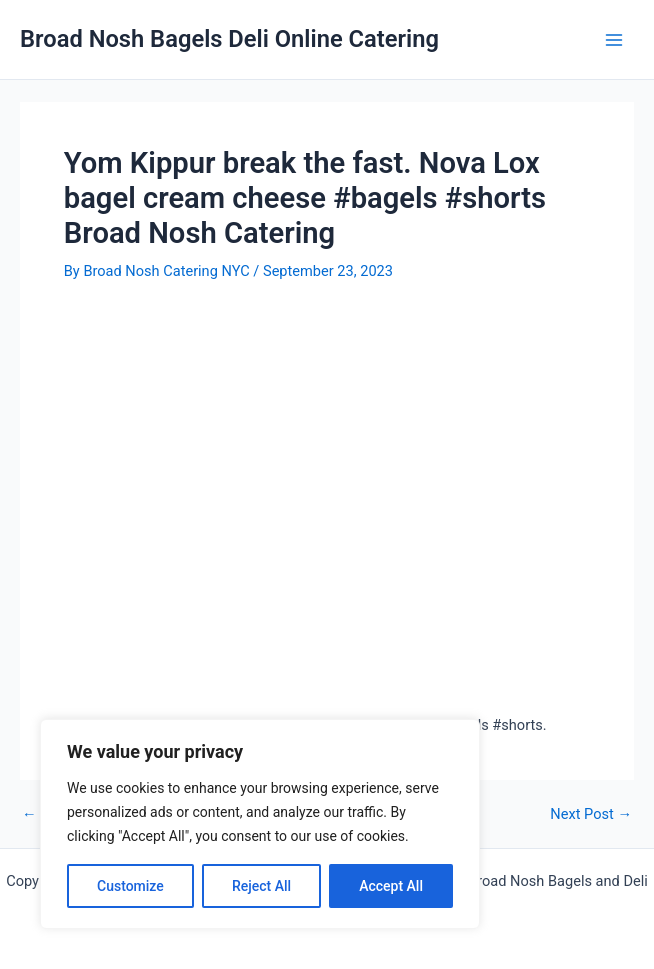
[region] (260, 824)
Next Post (591, 814)
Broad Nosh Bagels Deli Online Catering (229, 39)
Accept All (391, 886)
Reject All (261, 886)
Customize (130, 886)
